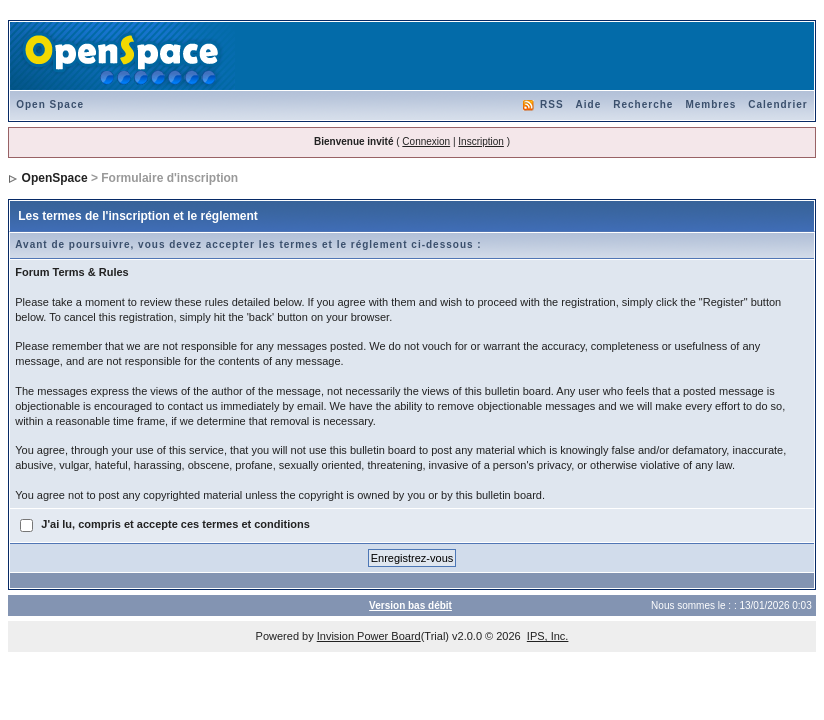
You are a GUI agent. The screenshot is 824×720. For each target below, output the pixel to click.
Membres (710, 104)
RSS (552, 104)
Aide (589, 104)
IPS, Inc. (548, 636)
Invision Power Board (369, 636)
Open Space (50, 104)
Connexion (426, 141)
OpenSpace (55, 178)
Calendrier (777, 104)
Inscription (481, 141)
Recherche (643, 104)
